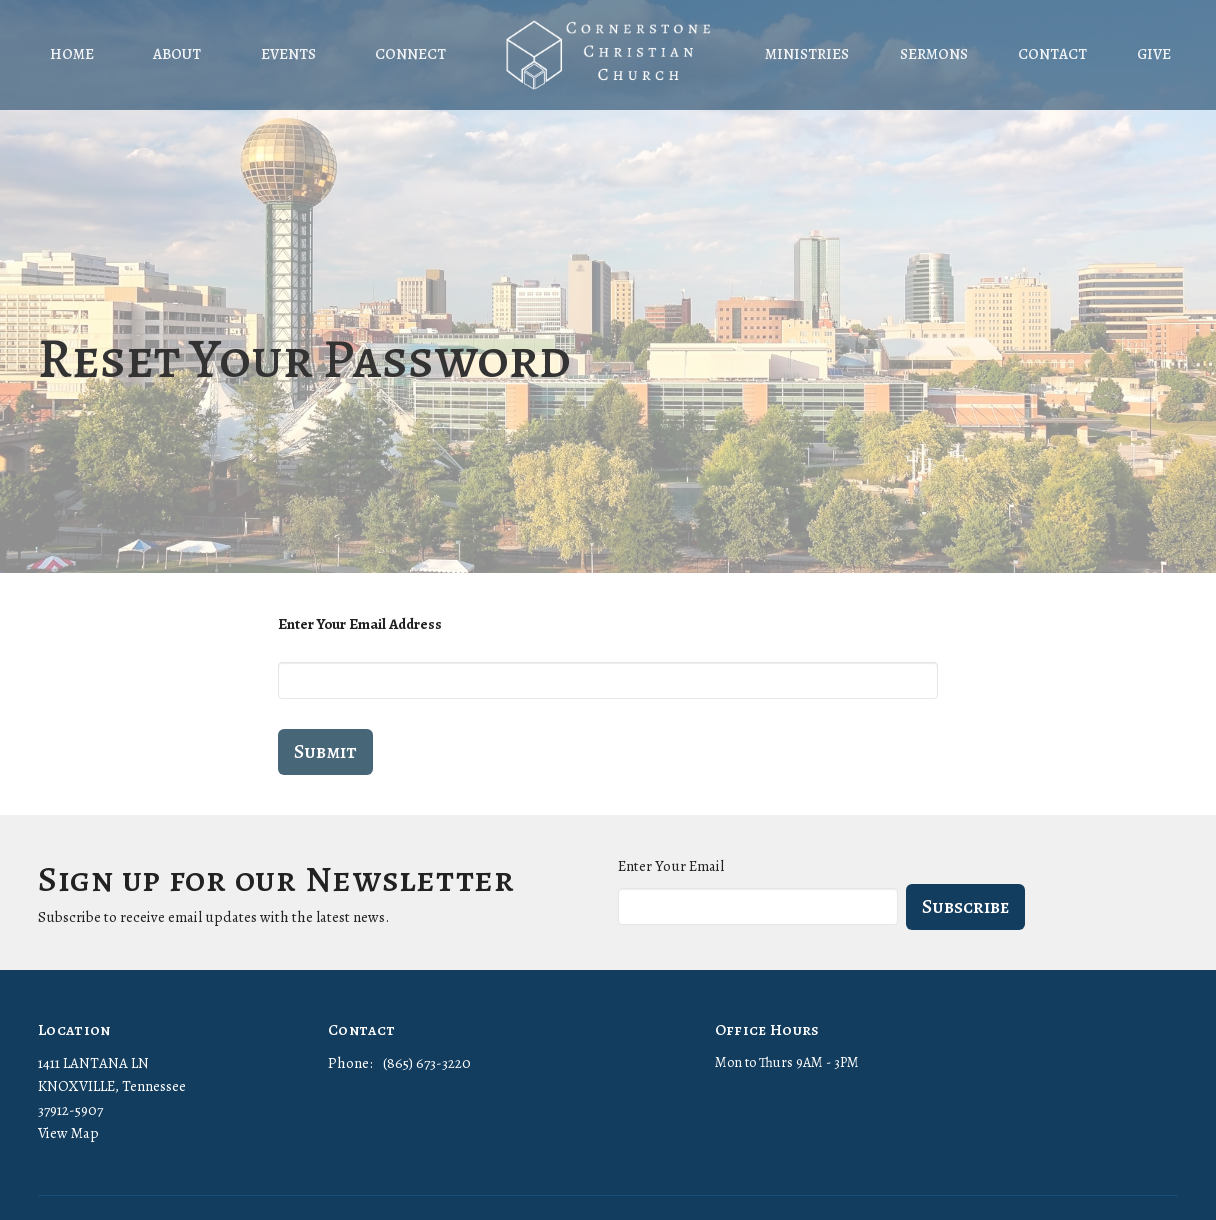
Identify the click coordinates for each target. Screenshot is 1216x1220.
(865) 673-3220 (427, 1063)
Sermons (934, 54)
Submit (325, 751)
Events (288, 54)
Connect (410, 54)
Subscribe (965, 906)
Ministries (807, 54)
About (177, 54)
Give (1154, 54)
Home (72, 54)
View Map (68, 1133)
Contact (1052, 54)
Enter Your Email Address (360, 624)
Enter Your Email (671, 866)
